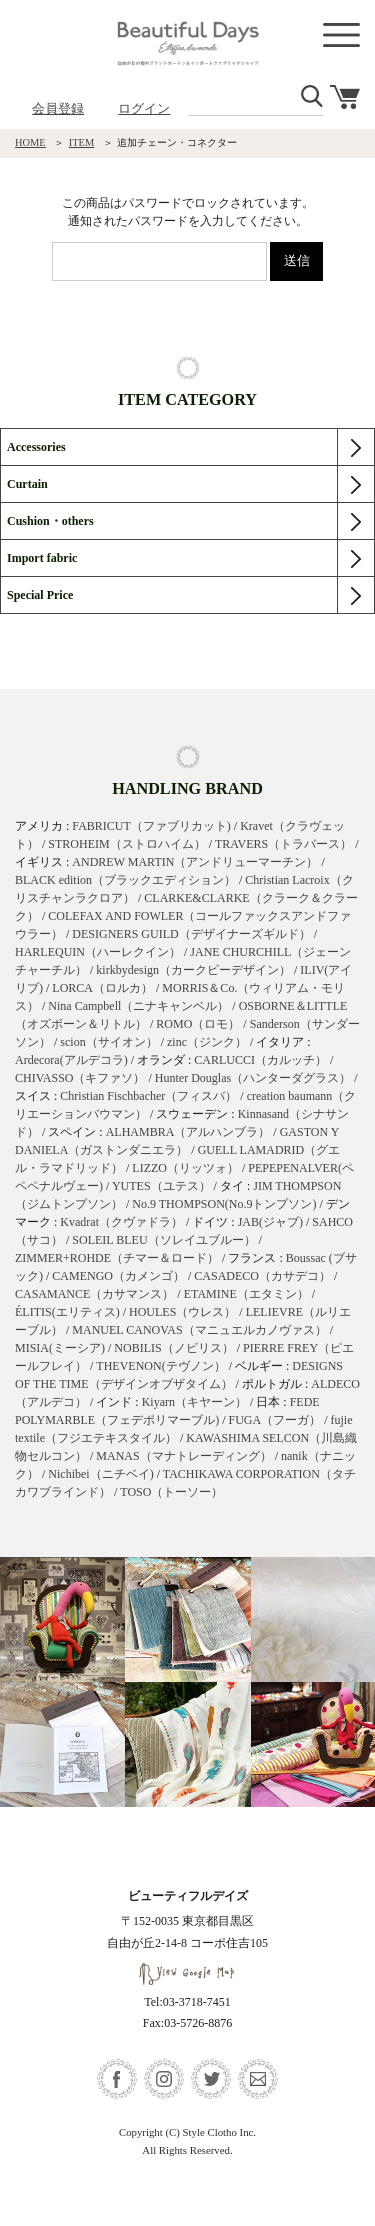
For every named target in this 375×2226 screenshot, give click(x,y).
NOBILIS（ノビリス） (173, 1348)
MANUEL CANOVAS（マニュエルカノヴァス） (199, 1330)
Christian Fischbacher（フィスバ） (148, 1096)
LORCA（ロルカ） (102, 988)
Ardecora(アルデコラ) (71, 1060)
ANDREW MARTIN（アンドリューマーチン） (195, 862)
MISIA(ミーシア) (60, 1348)
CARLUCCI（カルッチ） (260, 1060)
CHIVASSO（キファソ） (80, 1078)
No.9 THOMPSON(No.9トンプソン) (224, 1204)
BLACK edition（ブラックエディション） (125, 880)
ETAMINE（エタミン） (246, 1294)
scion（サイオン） (108, 1042)
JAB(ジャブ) (270, 1222)
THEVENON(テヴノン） (160, 1366)
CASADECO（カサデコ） (262, 1276)
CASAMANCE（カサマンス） (94, 1294)
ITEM (82, 142)
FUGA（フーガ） (274, 1420)
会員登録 (58, 108)
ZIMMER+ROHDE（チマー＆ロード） (117, 1258)
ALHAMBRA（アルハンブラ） (188, 1132)
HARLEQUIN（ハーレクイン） (98, 952)
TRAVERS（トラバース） (283, 844)
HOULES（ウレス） (182, 1312)
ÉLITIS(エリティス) (67, 1312)
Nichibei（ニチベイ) (100, 1474)
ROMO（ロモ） (198, 1024)
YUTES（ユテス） (161, 1186)
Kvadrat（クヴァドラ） (121, 1222)
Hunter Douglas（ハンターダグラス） (253, 1078)
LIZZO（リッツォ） (185, 1168)
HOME (30, 142)
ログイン (144, 108)
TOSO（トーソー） (171, 1492)
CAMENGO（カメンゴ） (118, 1276)
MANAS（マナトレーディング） (183, 1456)
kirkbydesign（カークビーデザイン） (193, 970)
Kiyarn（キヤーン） (194, 1402)
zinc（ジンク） (207, 1042)
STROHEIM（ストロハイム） (126, 844)
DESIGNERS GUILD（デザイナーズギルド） (191, 934)
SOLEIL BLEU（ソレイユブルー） (163, 1240)
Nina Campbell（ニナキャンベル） (138, 1006)
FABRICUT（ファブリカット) (151, 826)
